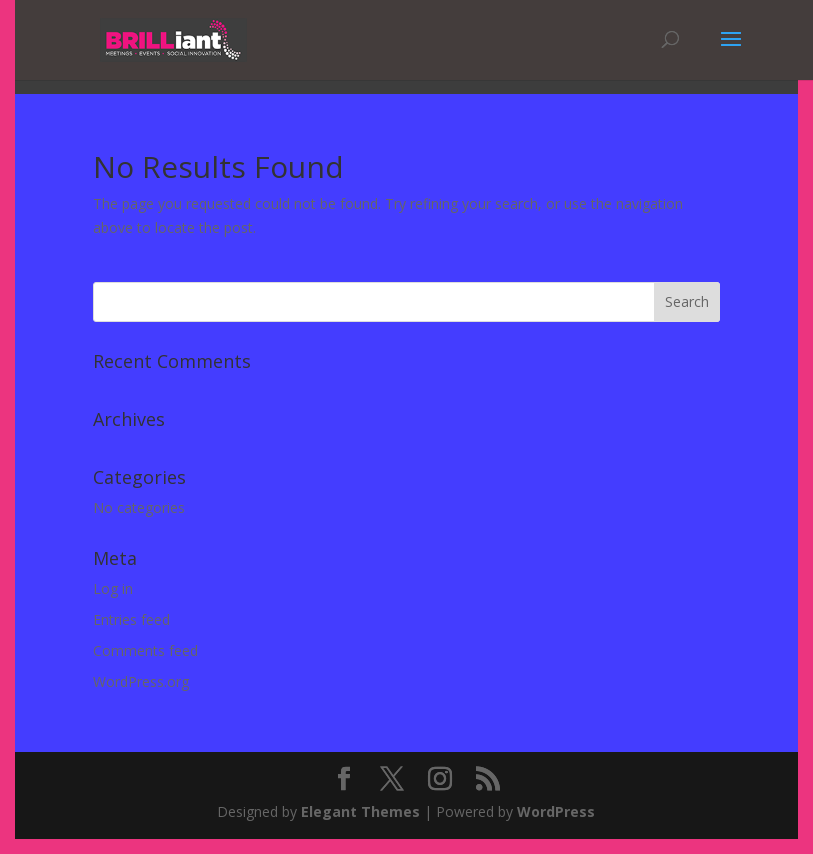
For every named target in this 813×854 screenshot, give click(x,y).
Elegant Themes (360, 811)
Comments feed (145, 650)
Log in (113, 588)
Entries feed (131, 619)
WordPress (556, 811)
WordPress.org (141, 681)
